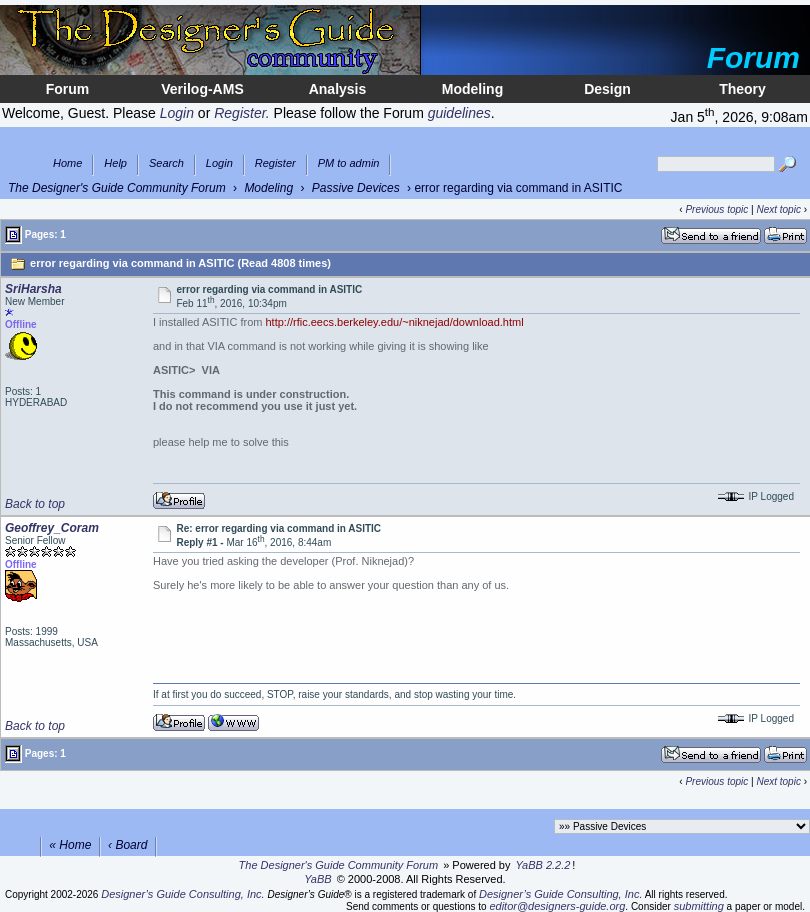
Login (219, 163)
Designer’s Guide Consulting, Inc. (182, 894)
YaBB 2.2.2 (543, 865)
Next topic (778, 209)
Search (166, 163)
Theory (742, 89)
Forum (68, 89)
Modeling (472, 89)
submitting (699, 906)
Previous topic (716, 209)
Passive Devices (356, 188)
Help (115, 163)
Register (275, 163)
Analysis (338, 89)
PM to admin (349, 163)
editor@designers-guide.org (557, 906)
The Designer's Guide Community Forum (117, 188)
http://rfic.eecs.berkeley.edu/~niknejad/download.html (394, 322)
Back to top (35, 504)
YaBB (317, 879)
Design (607, 89)
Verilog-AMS (202, 89)
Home (67, 163)
